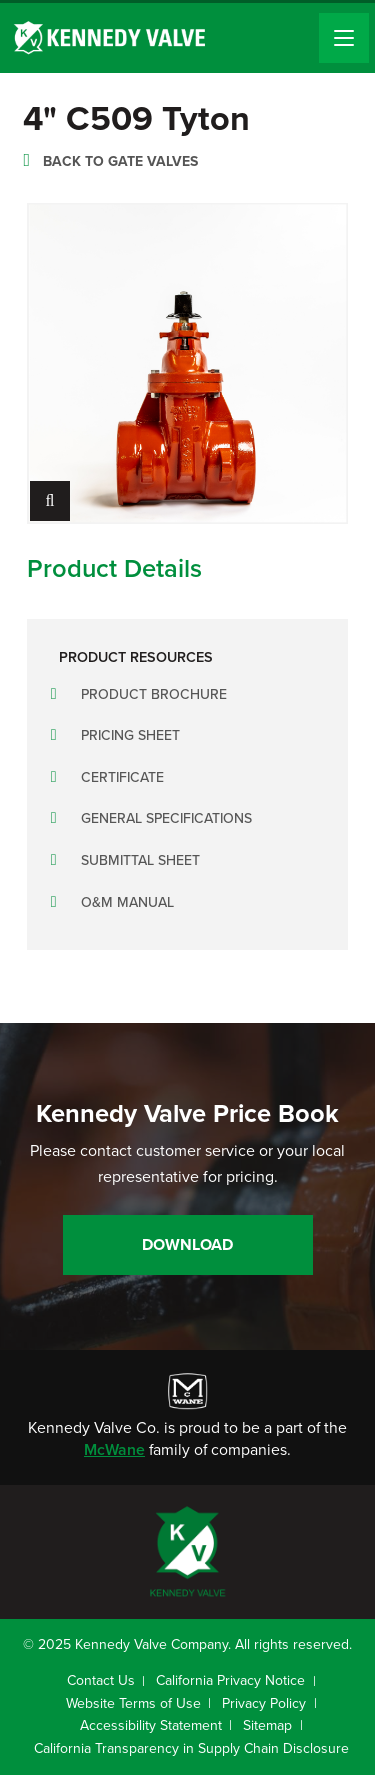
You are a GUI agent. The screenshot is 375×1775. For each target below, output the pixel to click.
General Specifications (166, 818)
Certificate (122, 777)
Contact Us (101, 1680)
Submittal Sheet (140, 860)
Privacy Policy (264, 1703)
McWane (114, 1449)
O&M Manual (127, 902)
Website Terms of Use (133, 1703)
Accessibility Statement (151, 1725)
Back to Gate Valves (120, 161)
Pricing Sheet (130, 735)
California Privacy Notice (230, 1680)
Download (187, 1244)
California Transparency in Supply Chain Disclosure (191, 1748)
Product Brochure (154, 694)
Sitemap (267, 1725)
